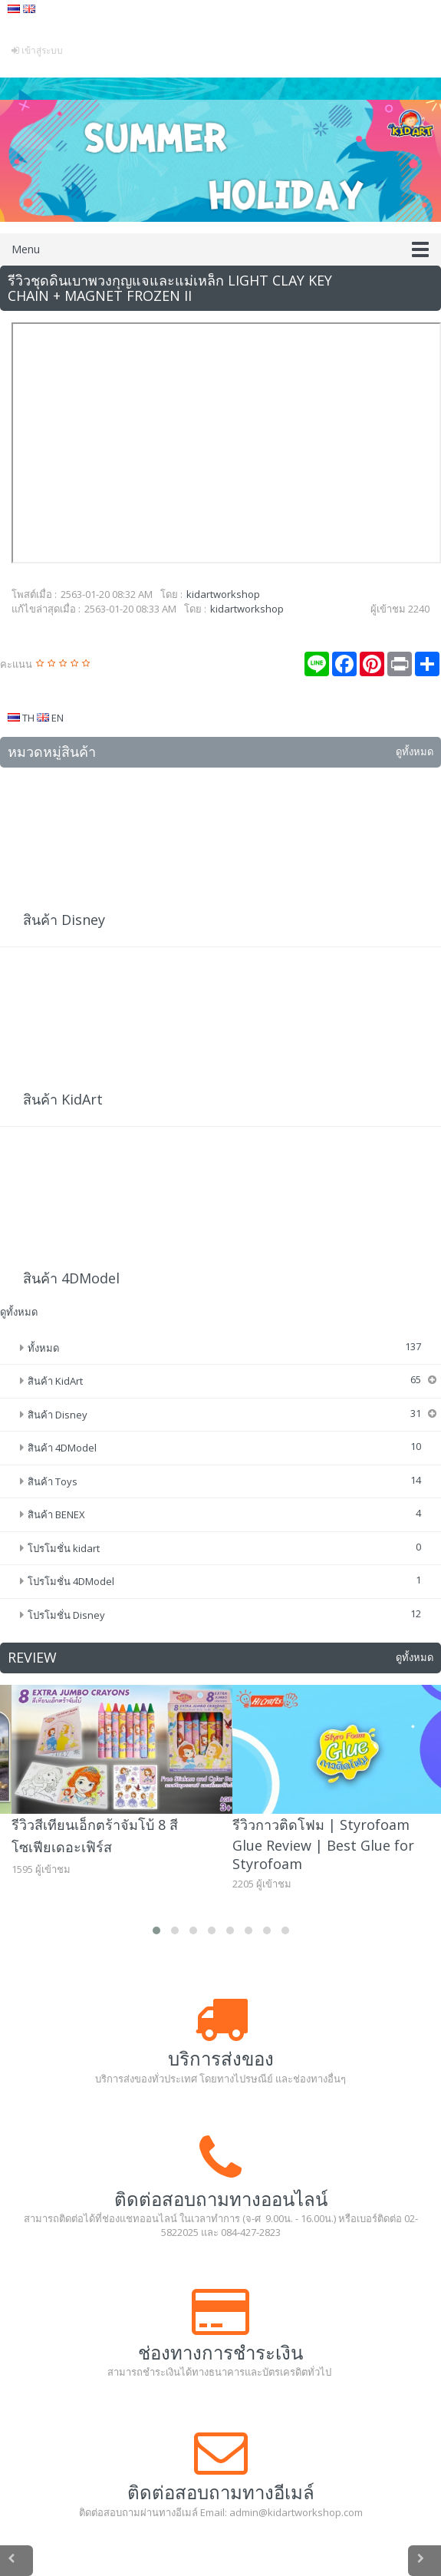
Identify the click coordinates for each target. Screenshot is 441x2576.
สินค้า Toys (52, 1481)
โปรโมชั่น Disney (66, 1615)
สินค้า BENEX (56, 1514)
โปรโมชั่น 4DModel (71, 1581)
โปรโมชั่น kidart (64, 1548)
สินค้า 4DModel (71, 1278)
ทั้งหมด (43, 1348)
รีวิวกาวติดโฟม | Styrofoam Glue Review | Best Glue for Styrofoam (323, 1844)
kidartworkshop (223, 594)
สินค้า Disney (64, 919)
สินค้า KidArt (63, 1099)
